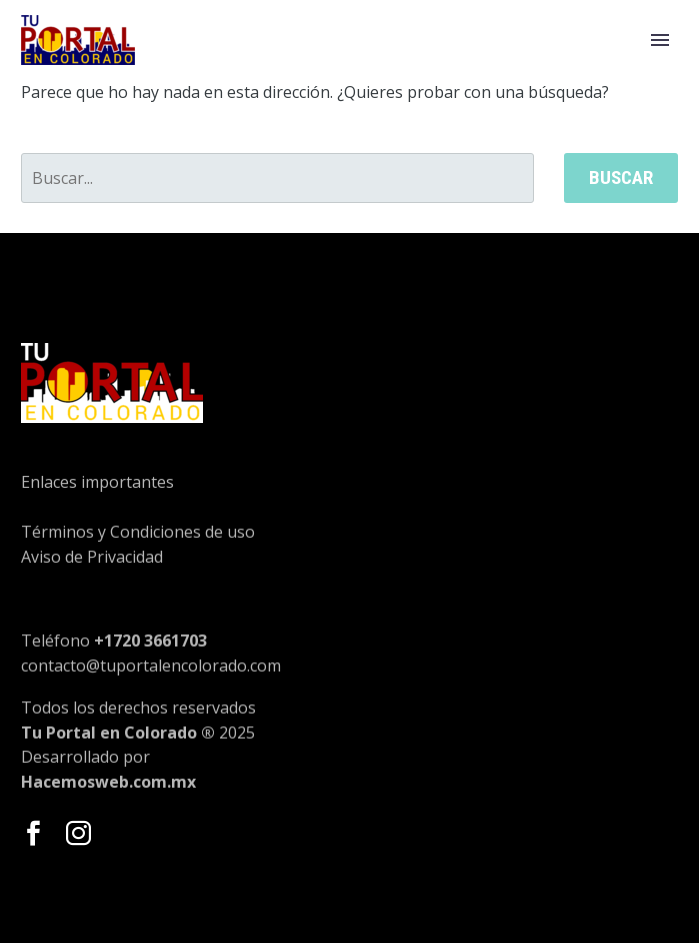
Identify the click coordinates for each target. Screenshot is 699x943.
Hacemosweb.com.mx (108, 792)
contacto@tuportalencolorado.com (151, 690)
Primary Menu (660, 40)
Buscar (621, 177)
